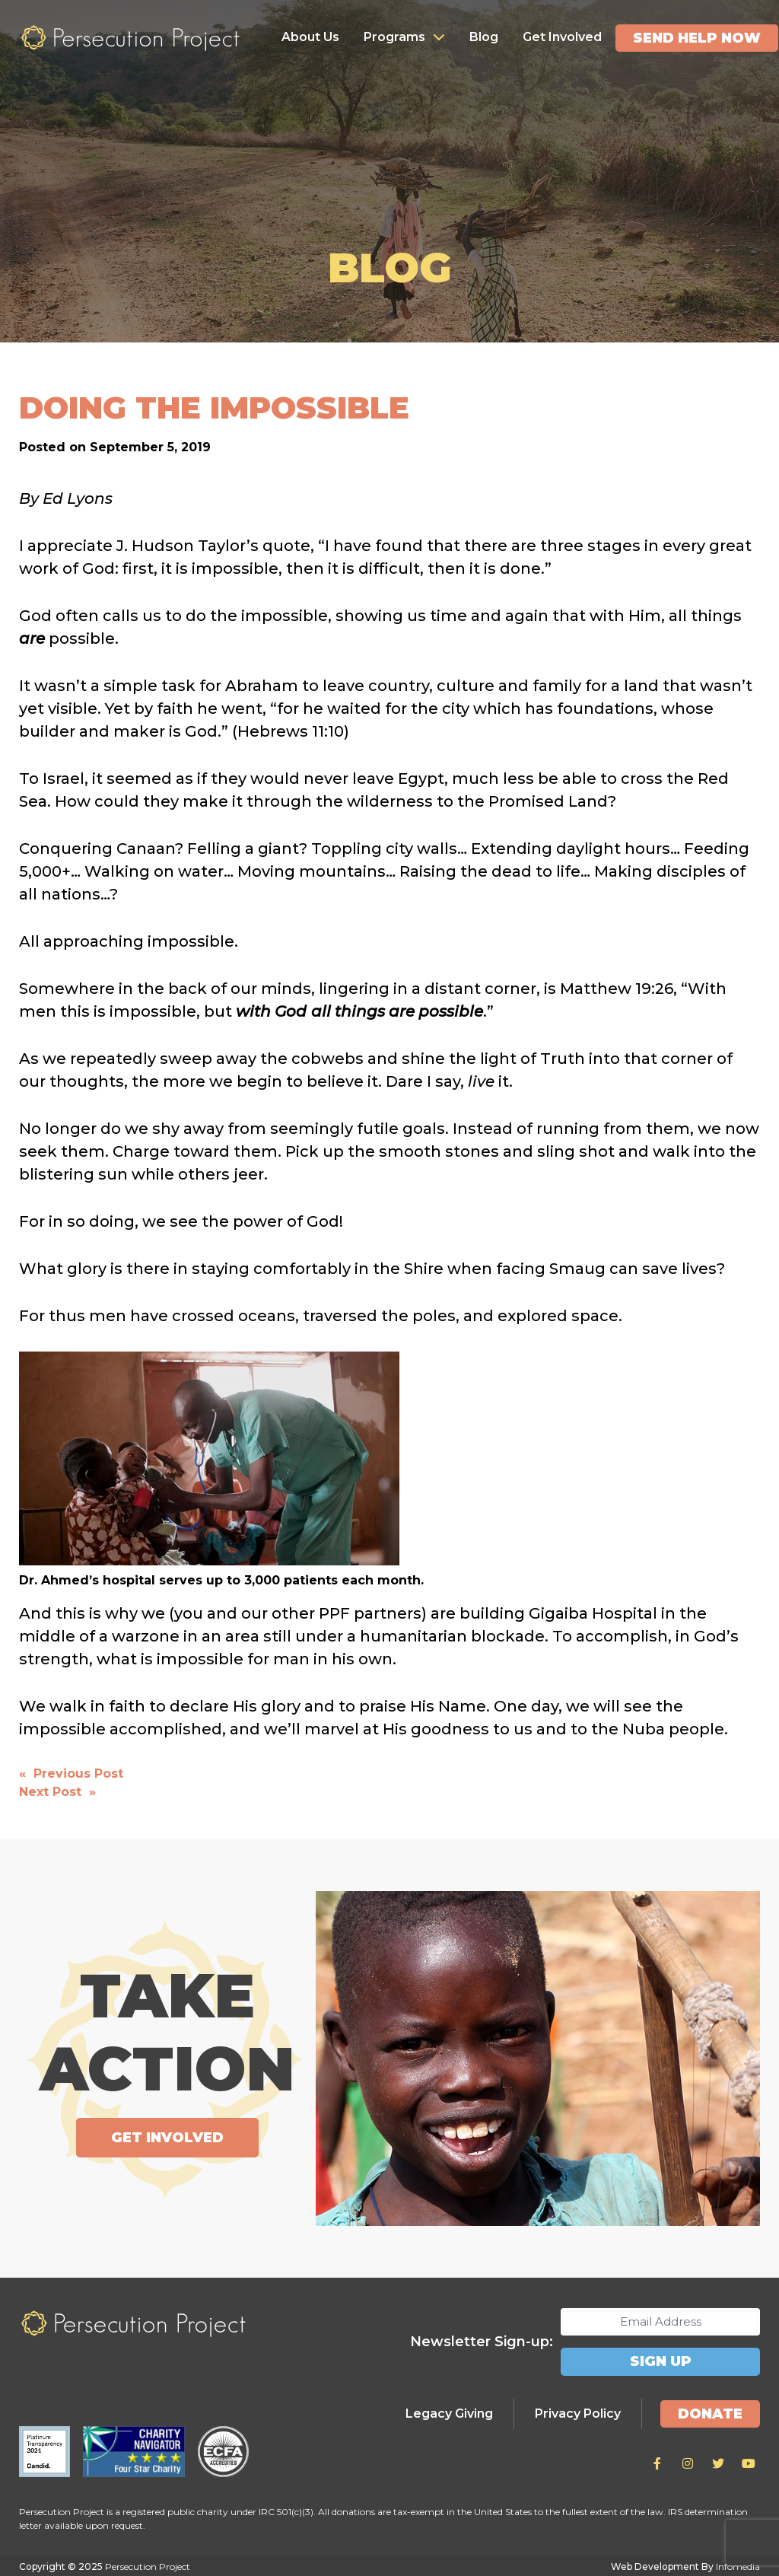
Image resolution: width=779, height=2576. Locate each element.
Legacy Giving (449, 2413)
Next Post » (57, 1792)
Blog (483, 37)
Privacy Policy (578, 2413)
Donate (710, 2413)
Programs (394, 37)
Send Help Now (697, 38)
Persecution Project (130, 38)
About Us (310, 37)
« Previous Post (71, 1773)
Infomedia (738, 2565)
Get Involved (562, 37)
